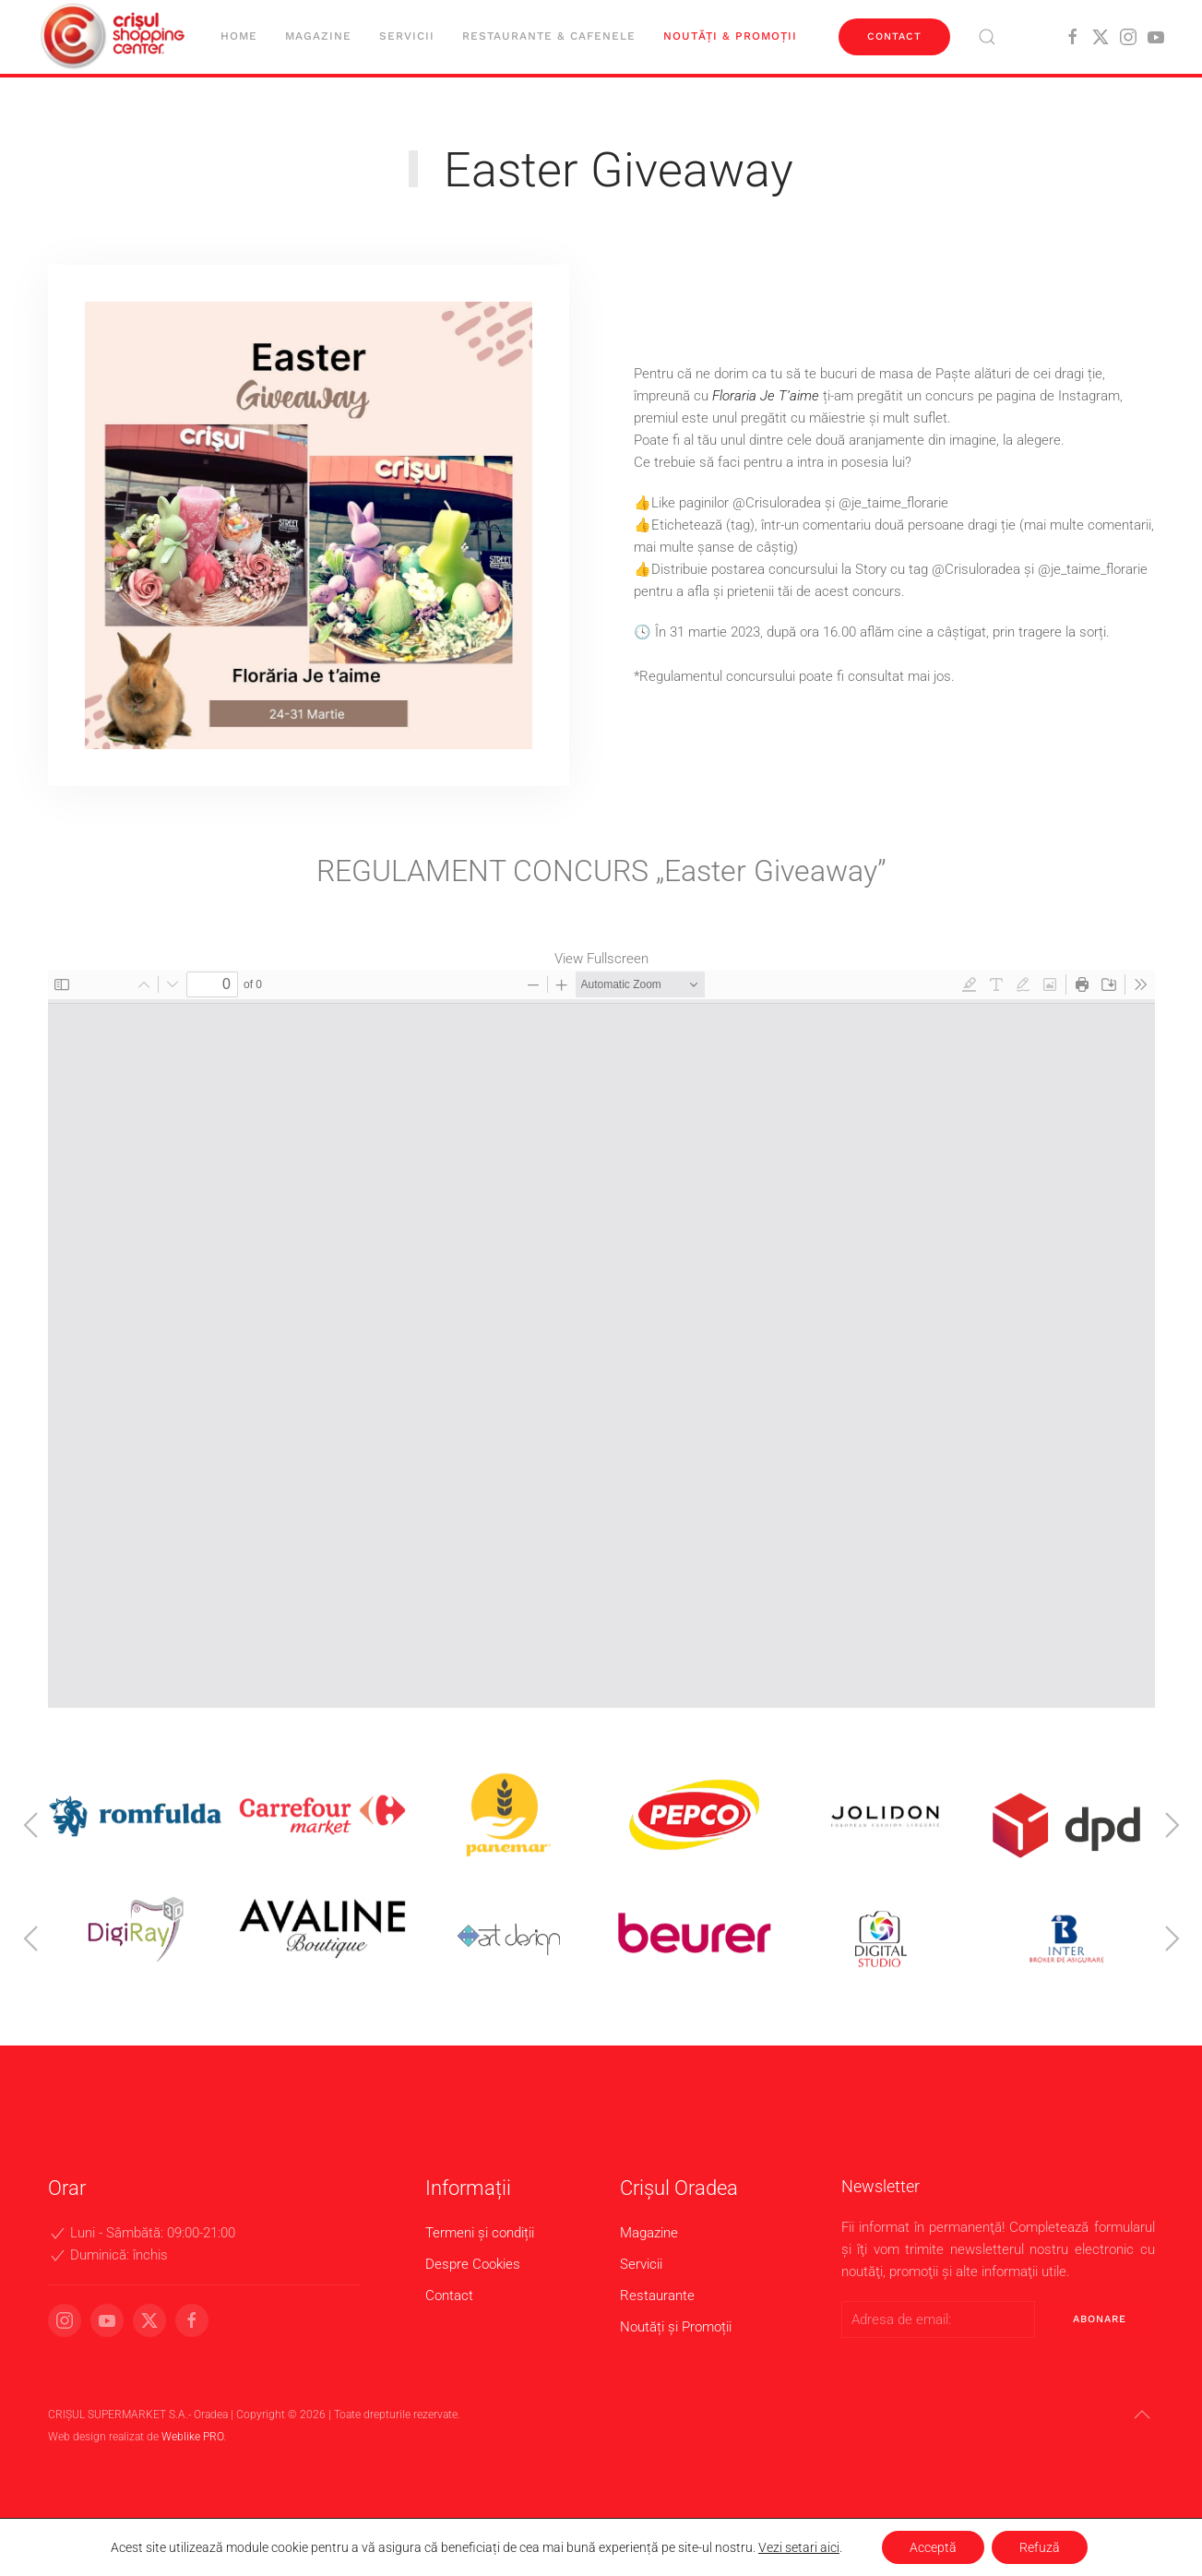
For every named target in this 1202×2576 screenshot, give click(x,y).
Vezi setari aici (798, 2547)
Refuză (1039, 2547)
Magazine (318, 36)
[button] (987, 37)
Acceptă (933, 2547)
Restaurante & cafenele (549, 36)
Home (238, 36)
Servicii (406, 36)
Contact (894, 36)
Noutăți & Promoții (730, 36)
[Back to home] (115, 37)
